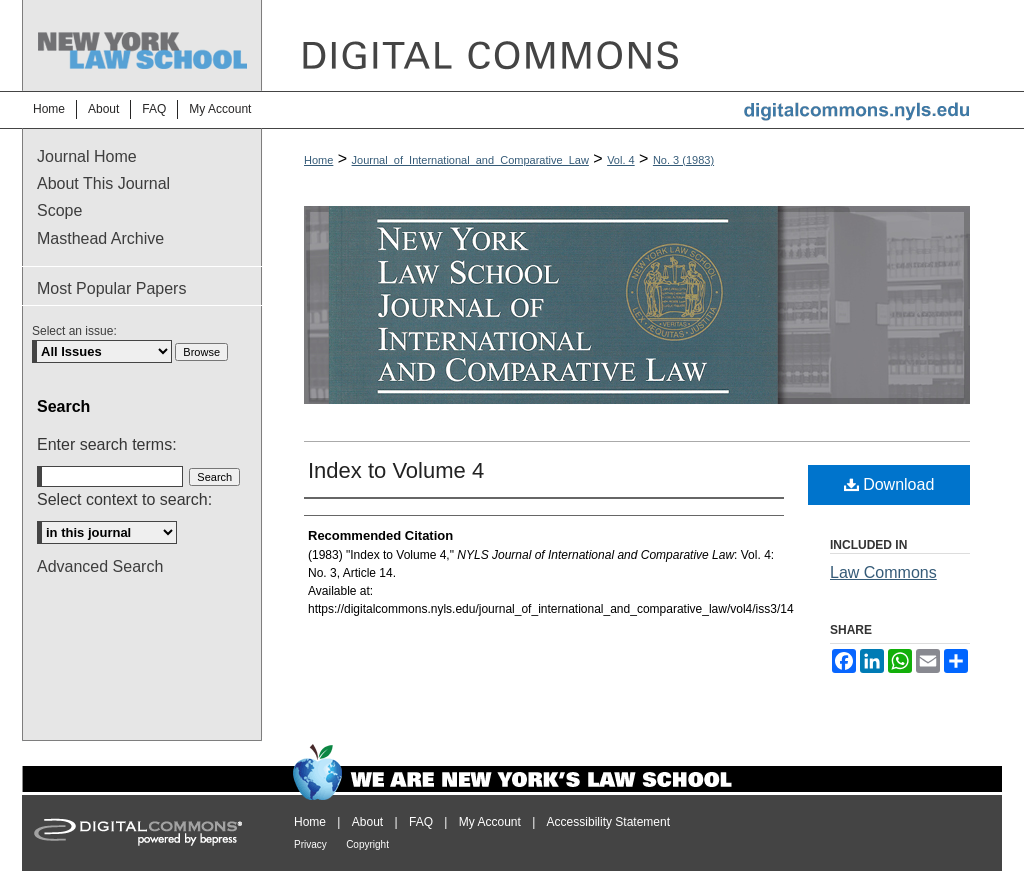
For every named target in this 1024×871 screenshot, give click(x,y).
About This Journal (103, 183)
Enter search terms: (107, 444)
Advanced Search (100, 566)
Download (889, 484)
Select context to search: (124, 499)
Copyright (367, 844)
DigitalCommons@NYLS (632, 45)
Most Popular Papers (111, 288)
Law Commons (883, 572)
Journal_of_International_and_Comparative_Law (470, 160)
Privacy (310, 844)
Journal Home (87, 156)
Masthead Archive (100, 238)
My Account (490, 822)
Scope (59, 210)
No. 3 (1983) (683, 160)
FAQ (421, 822)
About (367, 822)
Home (318, 160)
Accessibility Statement (608, 822)
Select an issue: (74, 331)
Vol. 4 (621, 160)
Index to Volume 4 (396, 470)
